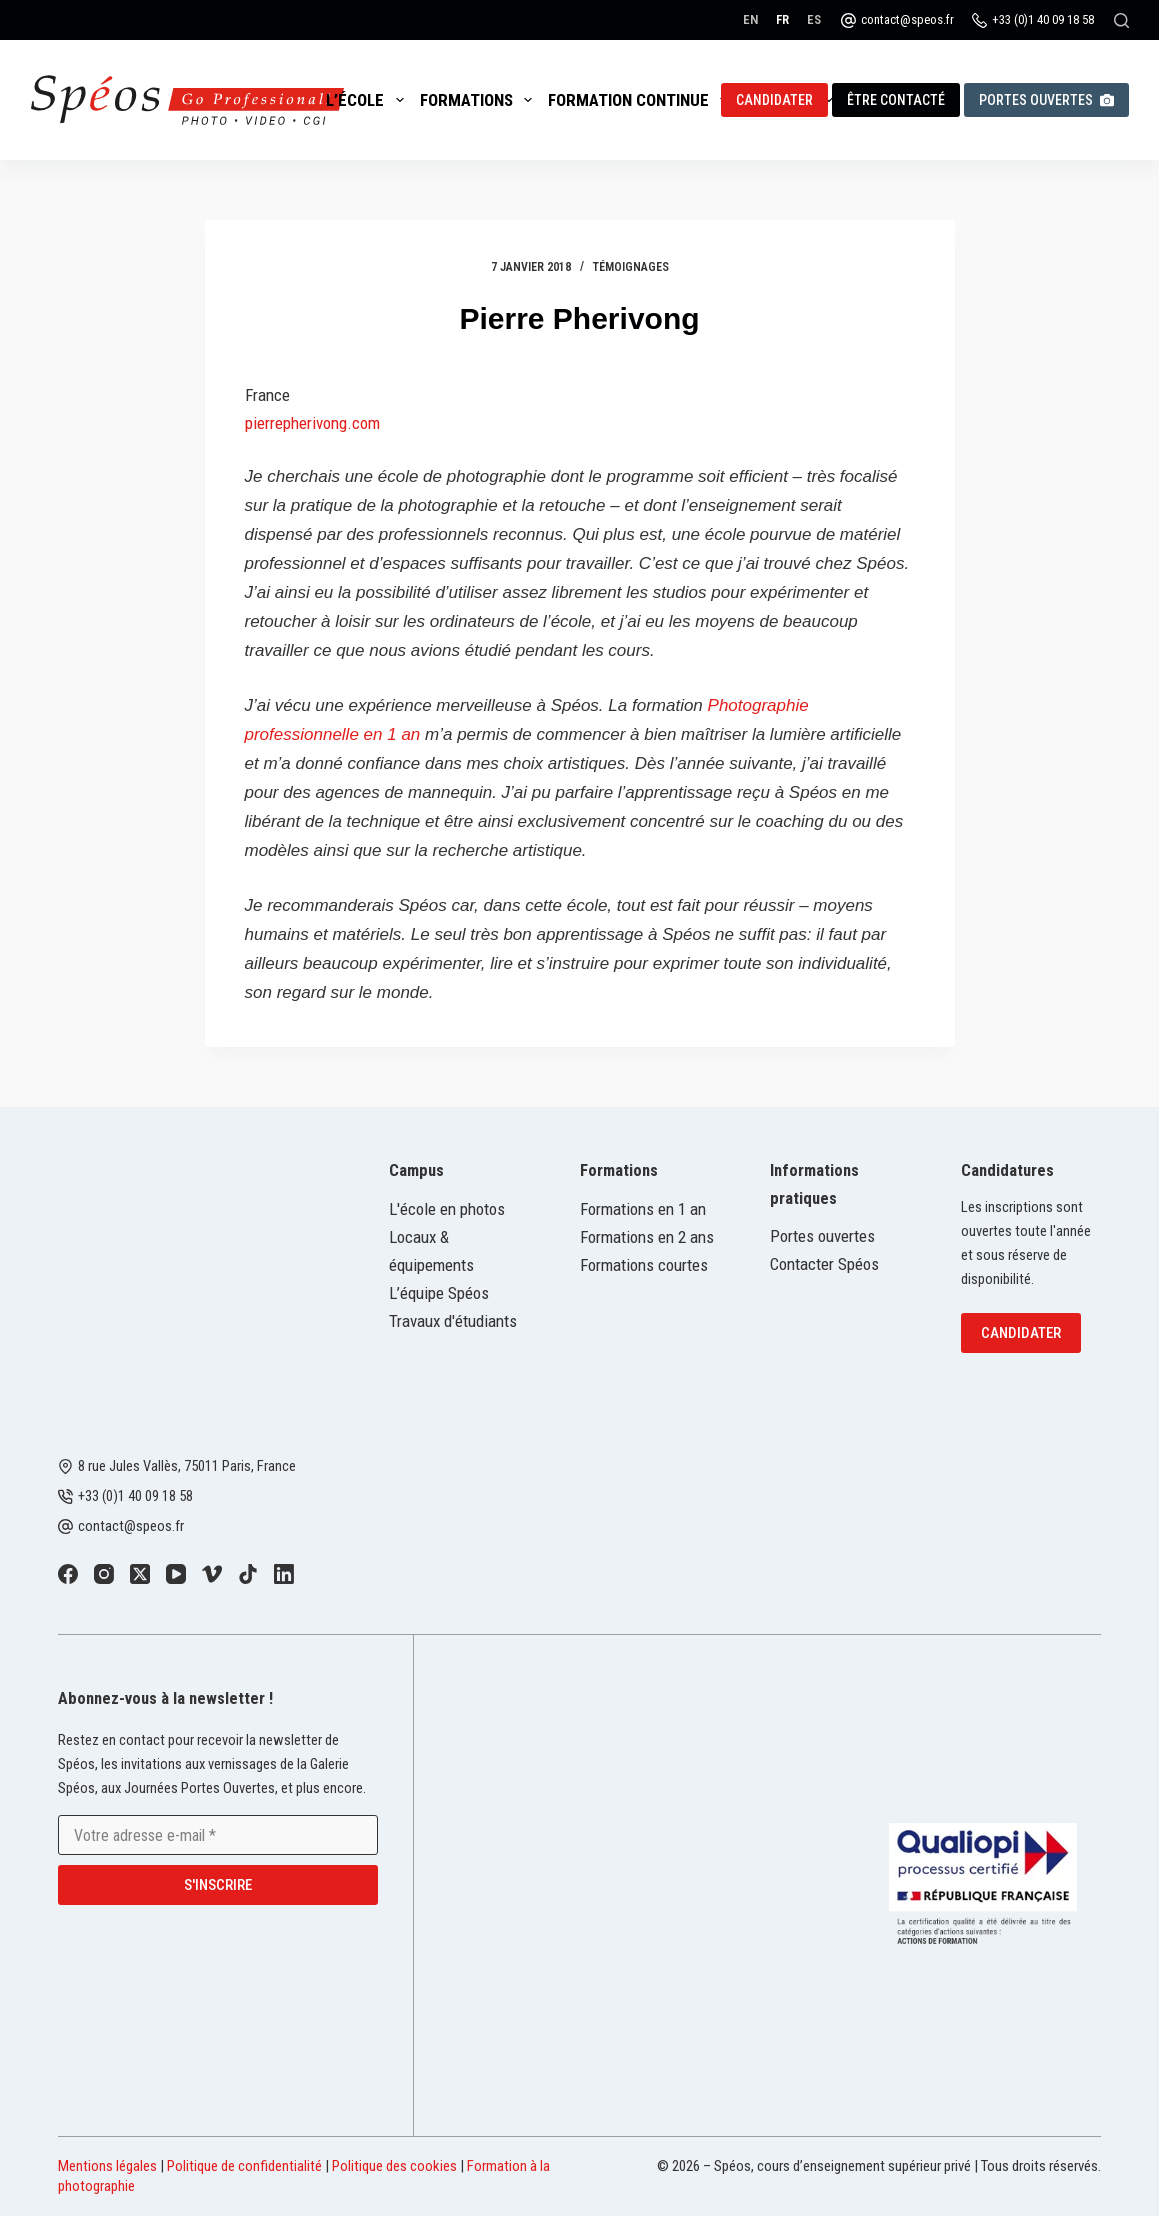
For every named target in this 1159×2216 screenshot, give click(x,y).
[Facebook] (68, 1574)
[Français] (782, 19)
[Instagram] (104, 1574)
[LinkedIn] (284, 1574)
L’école (368, 100)
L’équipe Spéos (439, 1293)
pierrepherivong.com (312, 423)
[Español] (814, 19)
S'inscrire (218, 1885)
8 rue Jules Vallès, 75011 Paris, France (187, 1466)
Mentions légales (107, 2166)
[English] (750, 19)
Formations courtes (644, 1265)
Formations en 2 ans (647, 1237)
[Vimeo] (212, 1574)
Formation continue (642, 100)
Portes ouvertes (1046, 100)
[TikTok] (248, 1574)
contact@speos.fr (907, 19)
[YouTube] (176, 1574)
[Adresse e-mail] (218, 1835)
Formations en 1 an (643, 1209)
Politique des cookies (394, 2166)
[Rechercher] (1121, 20)
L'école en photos (447, 1209)
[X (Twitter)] (140, 1574)
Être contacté (896, 100)
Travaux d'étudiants (453, 1321)
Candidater (774, 100)
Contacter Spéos (824, 1264)
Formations (480, 100)
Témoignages (631, 267)
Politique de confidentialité (244, 2166)
